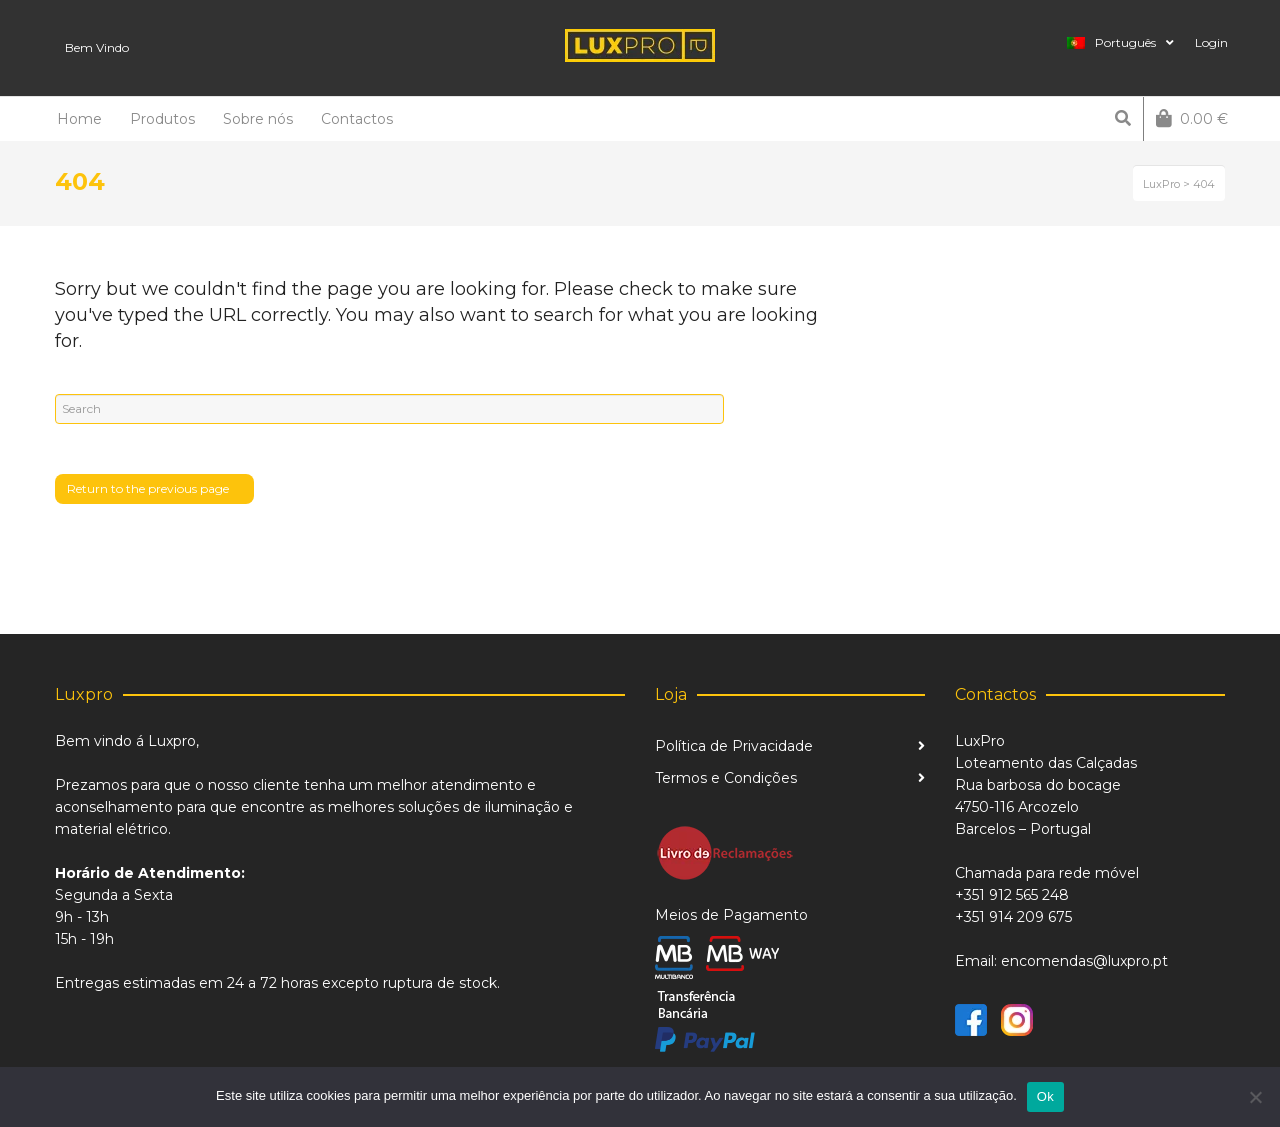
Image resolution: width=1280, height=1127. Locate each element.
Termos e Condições (726, 778)
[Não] (1255, 1097)
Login (1211, 42)
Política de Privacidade (734, 746)
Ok (1045, 1096)
